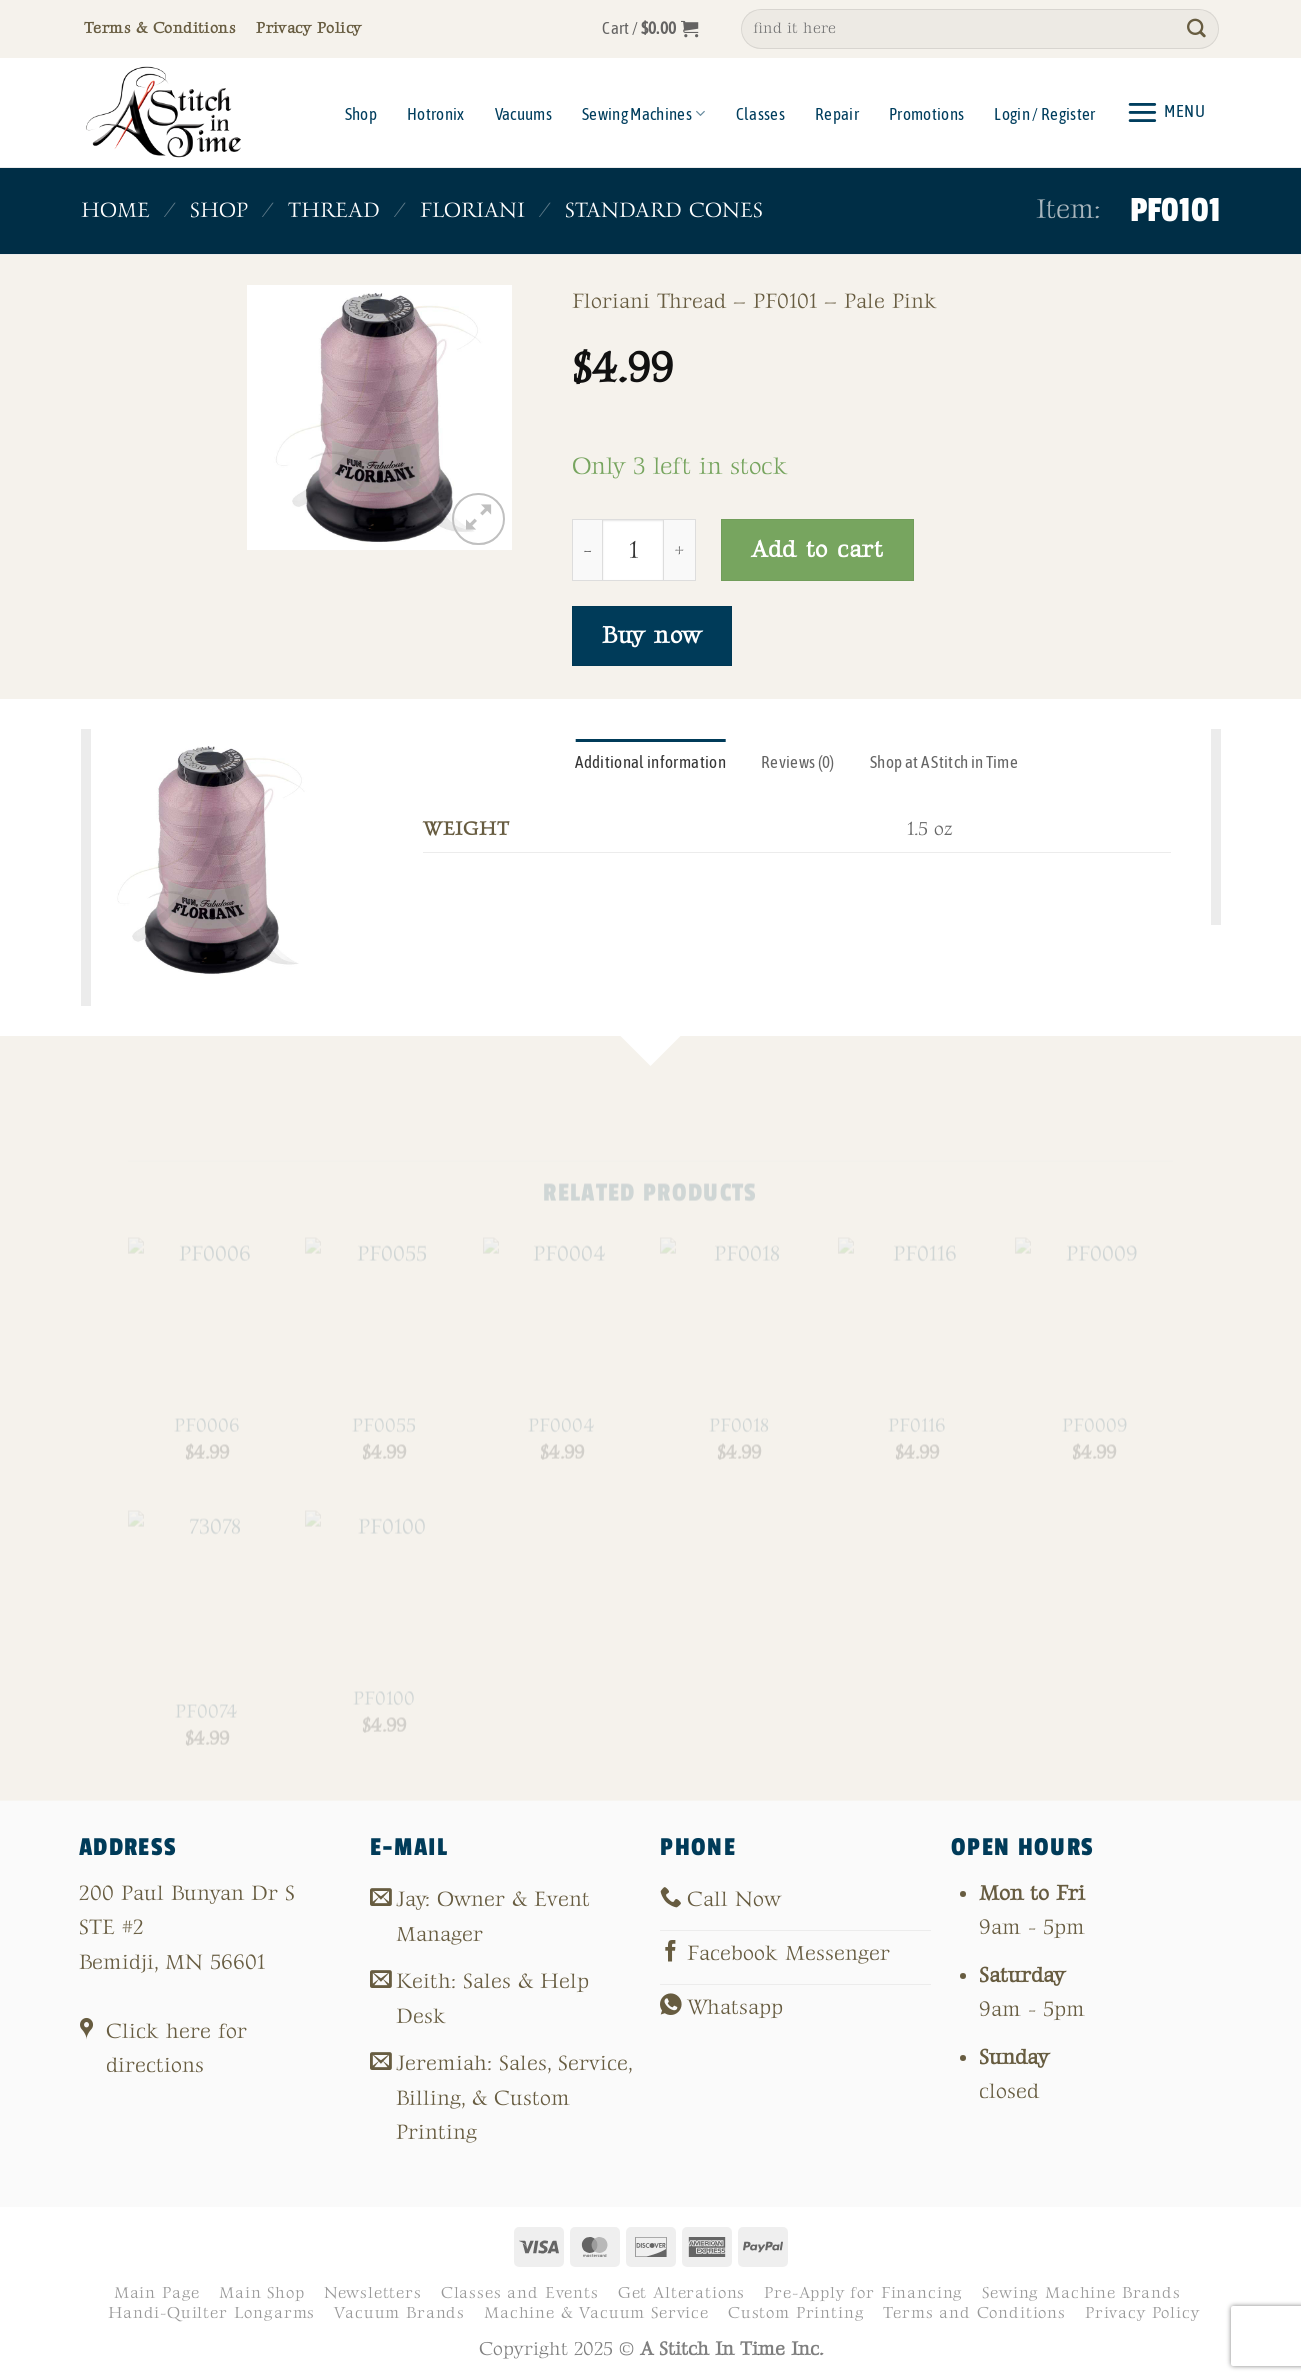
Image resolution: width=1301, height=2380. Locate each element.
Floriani (471, 210)
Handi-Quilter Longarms (211, 2313)
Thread (333, 210)
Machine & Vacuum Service (596, 2313)
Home (115, 210)
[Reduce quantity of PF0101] (587, 550)
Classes (760, 114)
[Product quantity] (633, 550)
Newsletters (373, 2293)
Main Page (157, 2293)
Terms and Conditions (974, 2313)
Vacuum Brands (399, 2313)
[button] (650, 29)
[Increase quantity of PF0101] (680, 550)
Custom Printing (796, 2313)
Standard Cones (663, 210)
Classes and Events (520, 2293)
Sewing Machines (644, 114)
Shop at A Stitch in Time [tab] (944, 762)
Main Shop (261, 2293)
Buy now (652, 635)
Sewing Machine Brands (1081, 2293)
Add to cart (817, 549)
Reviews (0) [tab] (798, 762)
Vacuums (523, 114)
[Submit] (1196, 29)
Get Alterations (681, 2293)
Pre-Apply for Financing (863, 2293)
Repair (837, 114)
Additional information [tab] (650, 762)
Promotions (926, 114)
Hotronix (436, 114)
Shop (361, 114)
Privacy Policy (1142, 2313)
